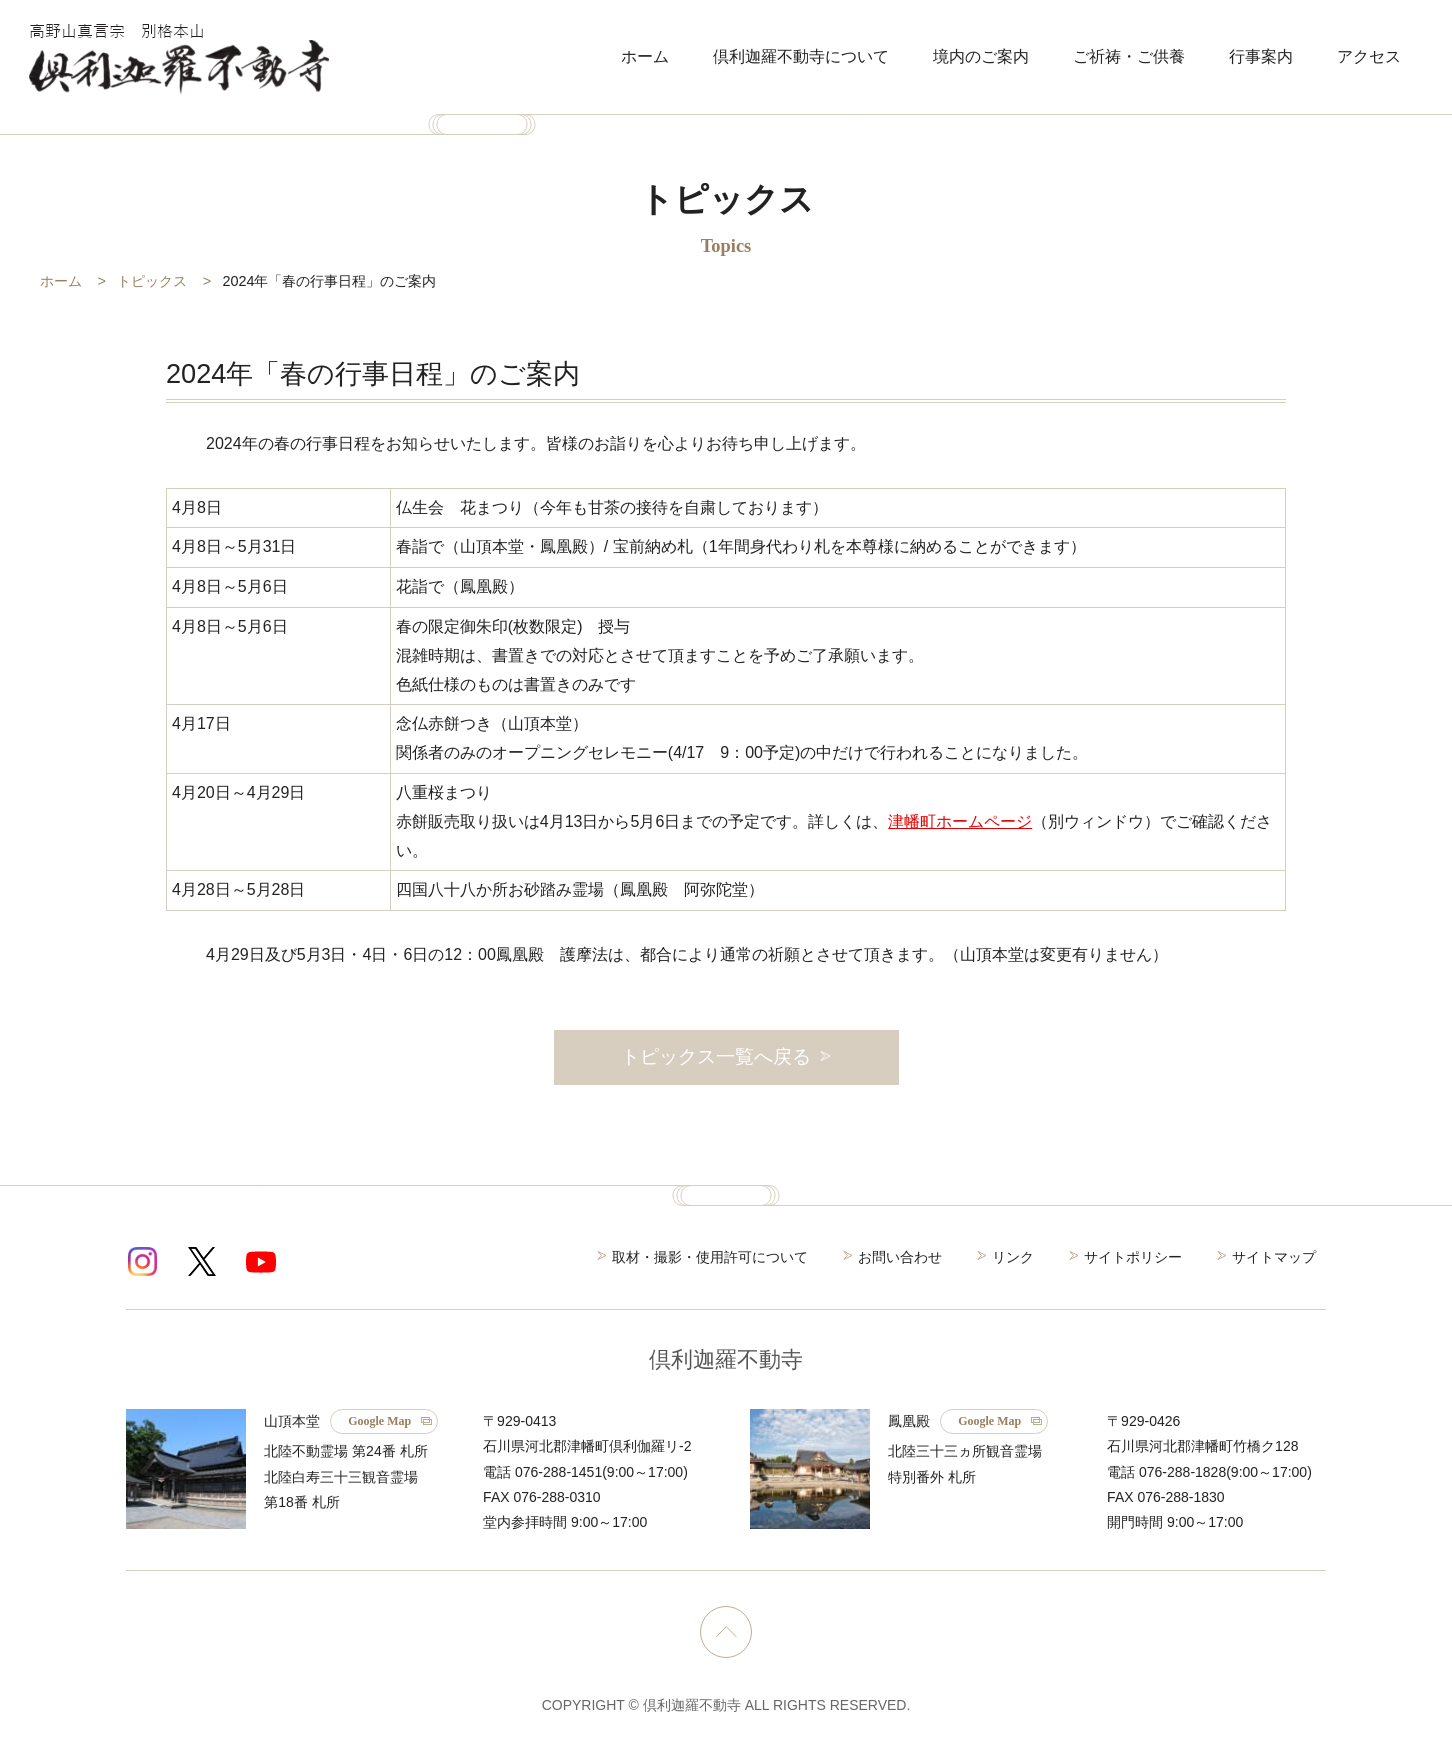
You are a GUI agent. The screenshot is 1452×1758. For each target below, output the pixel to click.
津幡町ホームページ (960, 821)
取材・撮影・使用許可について (710, 1257)
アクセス (1369, 56)
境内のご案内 (981, 56)
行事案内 (1261, 56)
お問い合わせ (900, 1257)
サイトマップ (1274, 1257)
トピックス (152, 281)
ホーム (645, 56)
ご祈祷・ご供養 (1129, 56)
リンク (1013, 1257)
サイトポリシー (1133, 1257)
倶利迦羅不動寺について (801, 56)
